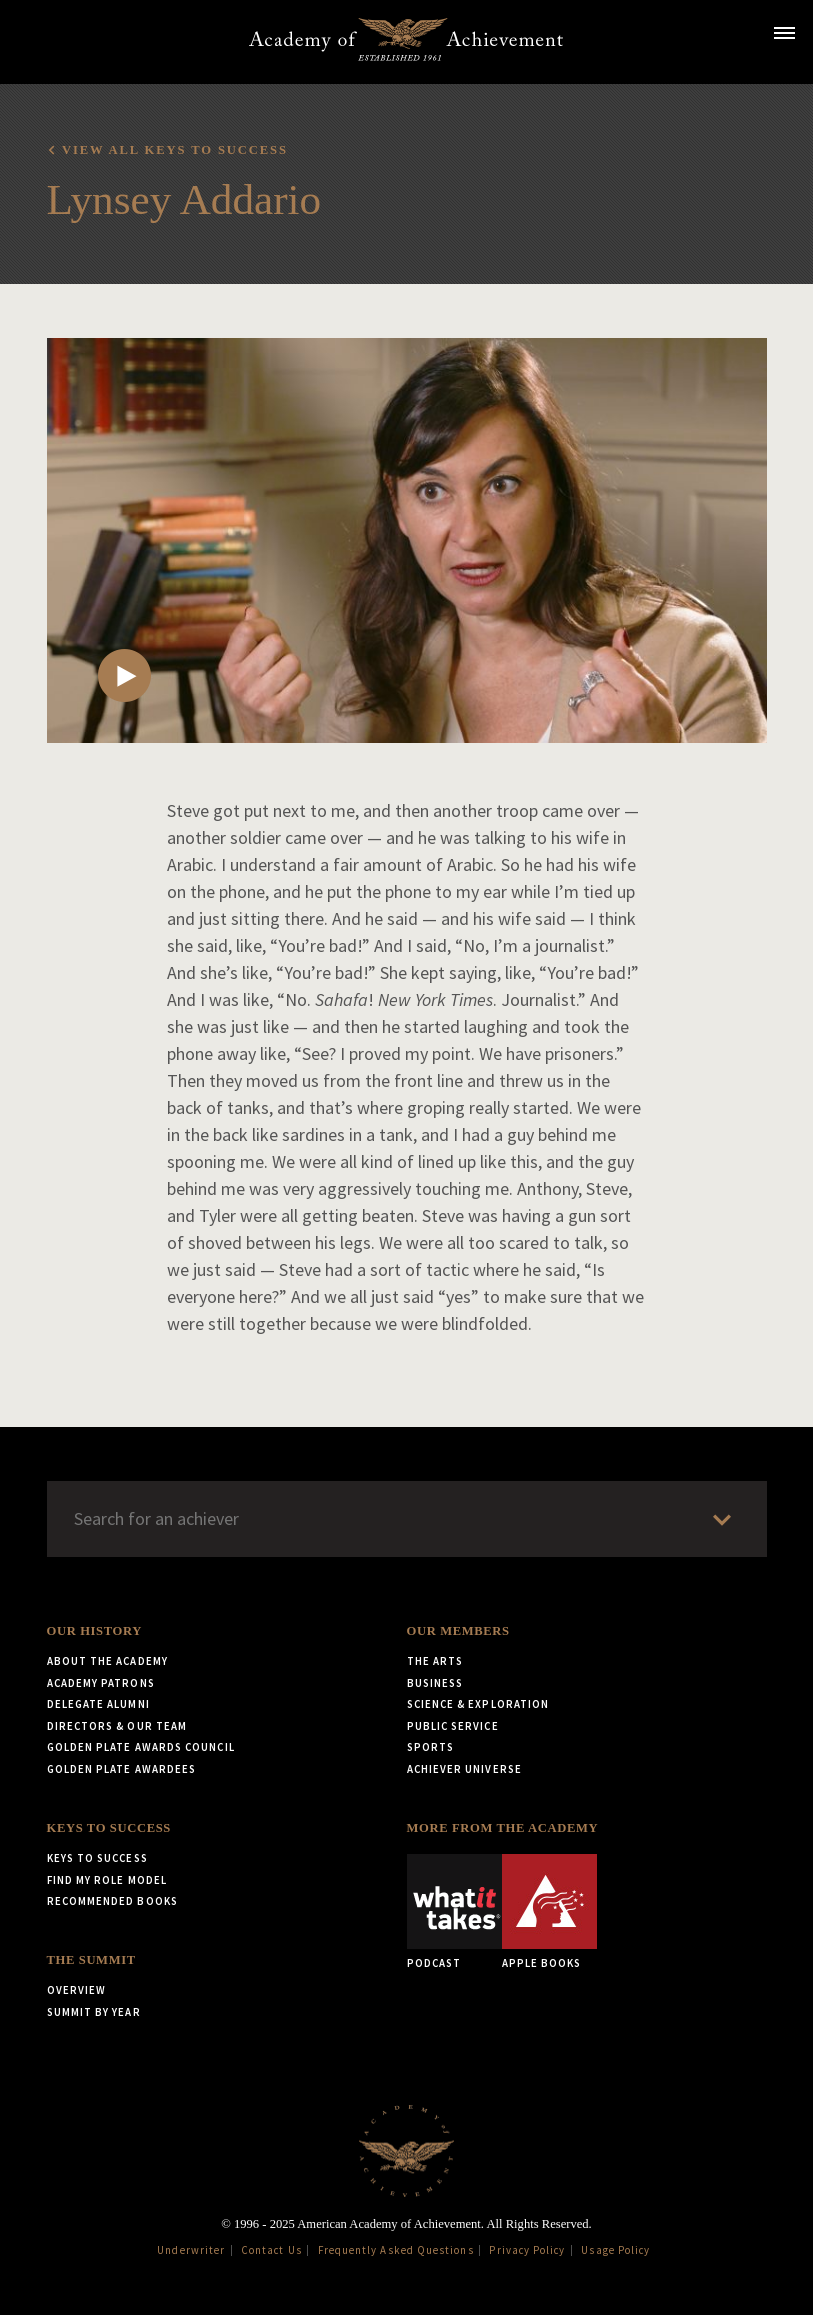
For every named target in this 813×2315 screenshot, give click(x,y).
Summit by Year (94, 2012)
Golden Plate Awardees (122, 1769)
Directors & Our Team (117, 1726)
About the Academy (107, 1661)
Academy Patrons (101, 1683)
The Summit (91, 1960)
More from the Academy (503, 1828)
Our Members (458, 1631)
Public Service (453, 1726)
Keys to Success (109, 1828)
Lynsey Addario (184, 199)
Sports (430, 1747)
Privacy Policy (527, 2250)
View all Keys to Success (175, 150)
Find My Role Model (107, 1880)
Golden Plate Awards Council (141, 1747)
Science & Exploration (478, 1704)
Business (435, 1683)
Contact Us (271, 2250)
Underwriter (191, 2250)
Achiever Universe (464, 1769)
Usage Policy (615, 2250)
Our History (94, 1631)
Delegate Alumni (98, 1704)
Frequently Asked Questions (396, 2250)
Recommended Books (112, 1901)
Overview (77, 1990)
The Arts (435, 1661)
